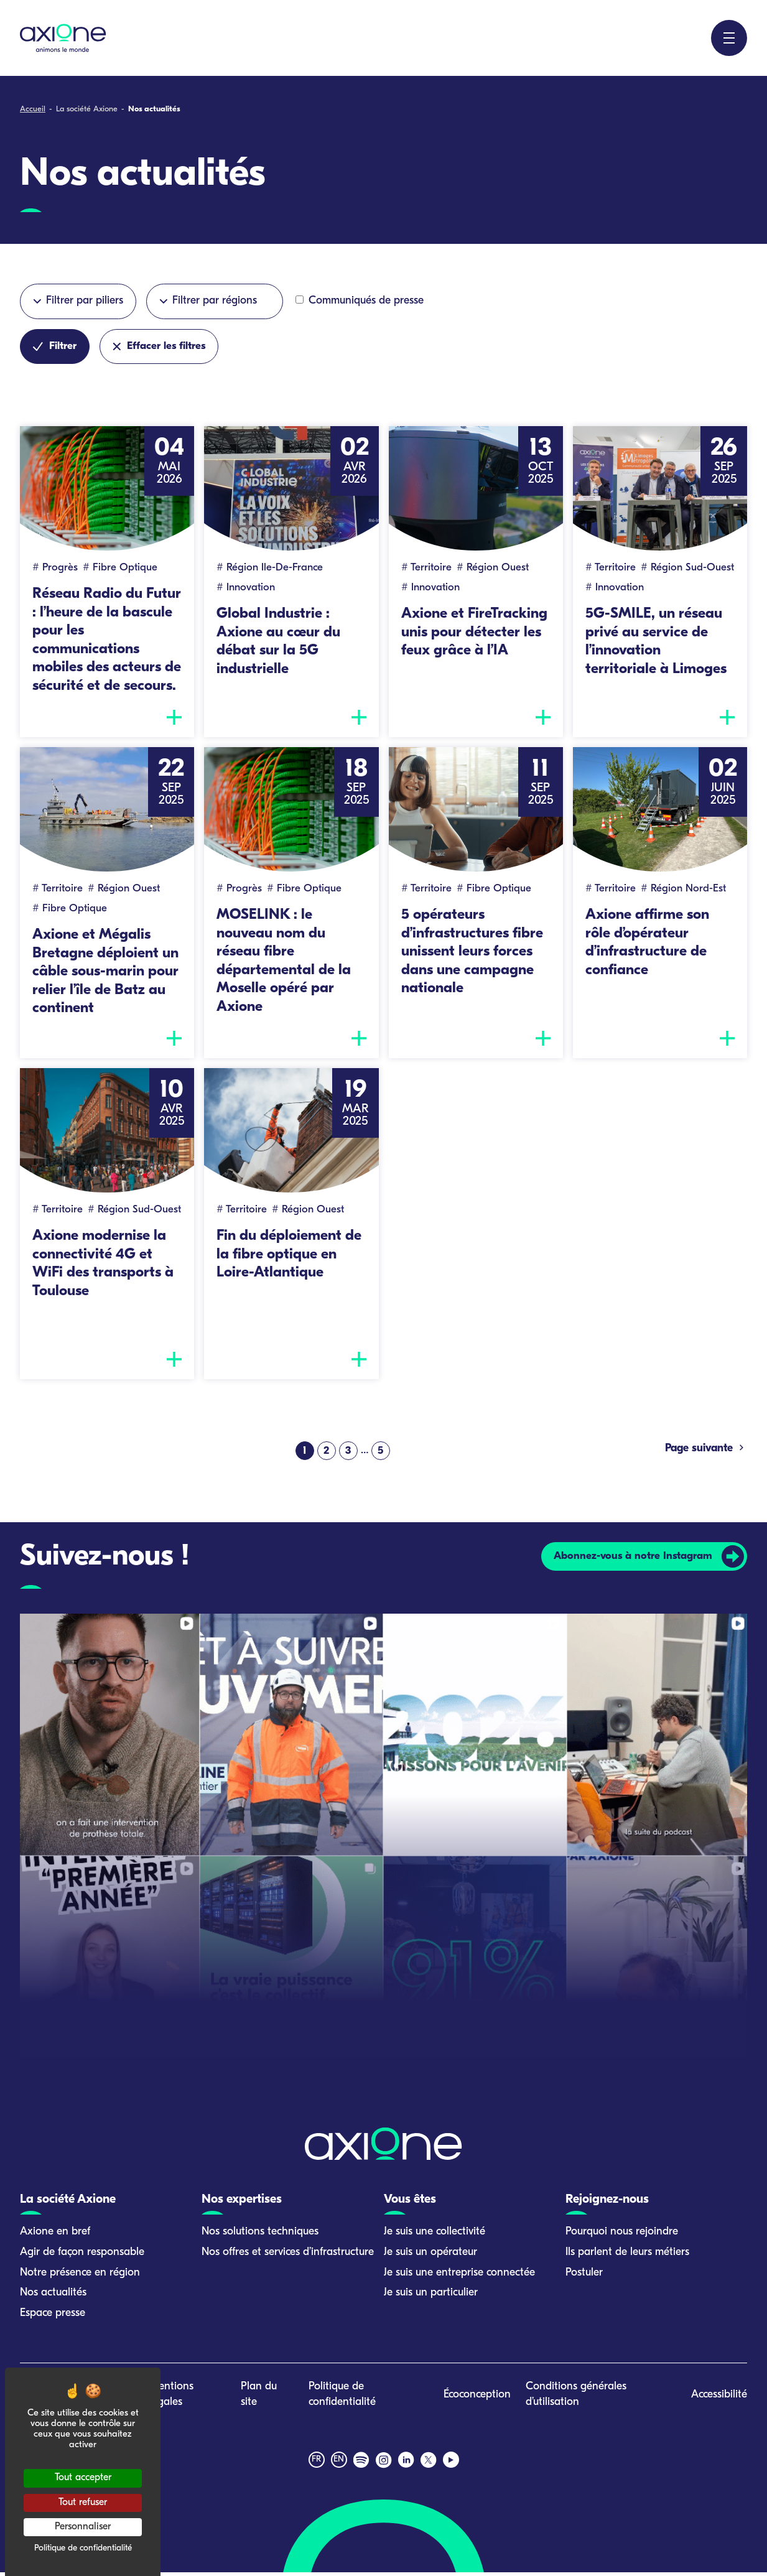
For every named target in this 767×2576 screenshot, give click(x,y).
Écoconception (477, 2399)
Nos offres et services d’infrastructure (288, 2256)
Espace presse (52, 2317)
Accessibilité (719, 2399)
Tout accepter (83, 2478)
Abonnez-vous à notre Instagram (631, 1560)
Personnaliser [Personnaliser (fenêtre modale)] (83, 2527)
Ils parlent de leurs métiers (627, 2256)
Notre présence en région (80, 2276)
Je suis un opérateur (430, 2256)
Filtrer (55, 346)
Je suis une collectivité (434, 2236)
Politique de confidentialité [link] (83, 2548)
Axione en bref (55, 2236)
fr (316, 2463)
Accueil (32, 109)
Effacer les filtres (160, 346)
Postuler (584, 2276)
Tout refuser (82, 2503)
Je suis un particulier (431, 2297)
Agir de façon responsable (82, 2256)
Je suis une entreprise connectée (459, 2276)
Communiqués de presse (359, 300)
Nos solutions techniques (260, 2236)
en (338, 2463)
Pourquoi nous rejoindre (621, 2236)
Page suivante (706, 1452)
